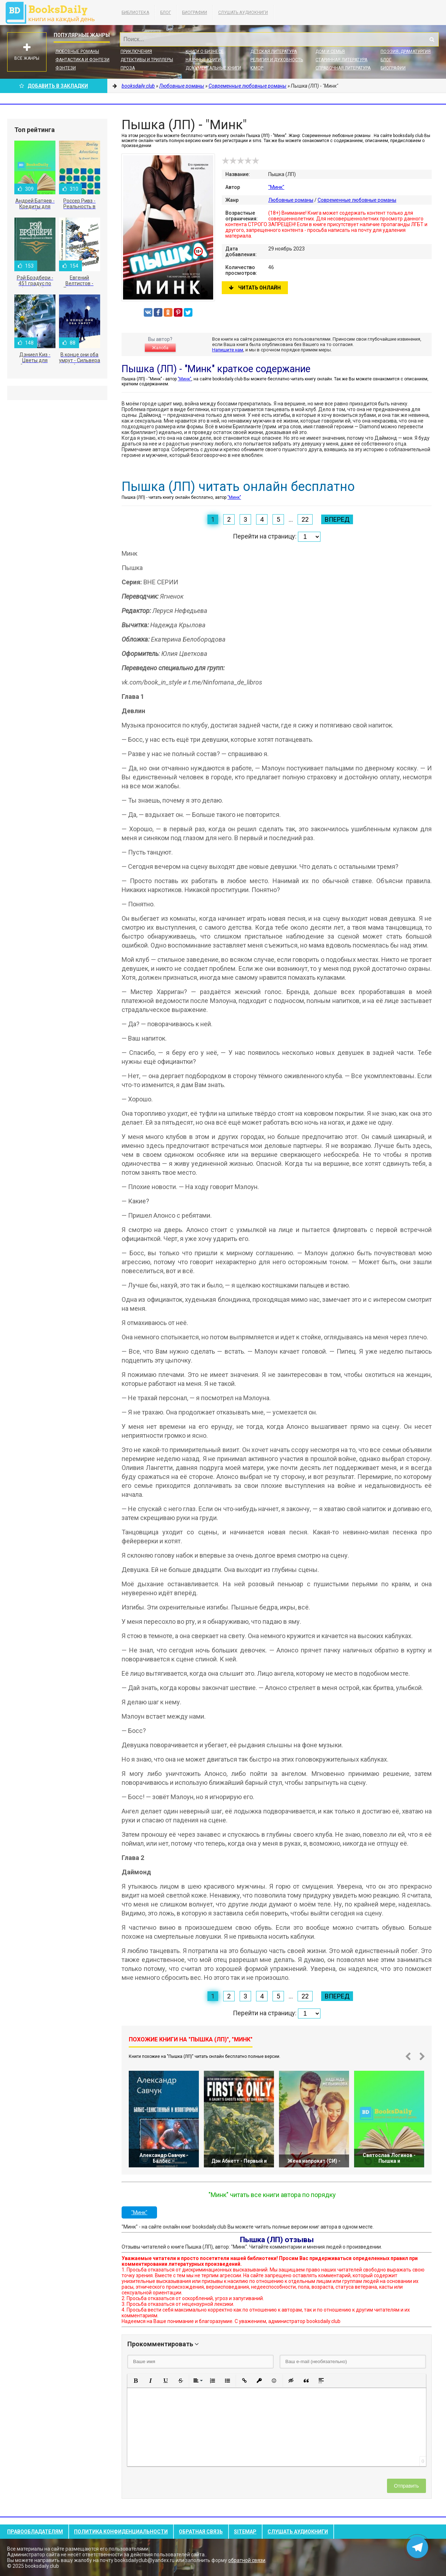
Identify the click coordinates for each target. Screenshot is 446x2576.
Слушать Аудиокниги (243, 12)
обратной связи (246, 2560)
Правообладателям (35, 2531)
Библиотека (135, 12)
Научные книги (203, 59)
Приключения (136, 51)
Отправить (406, 2486)
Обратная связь (201, 2531)
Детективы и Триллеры (147, 59)
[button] (135, 2380)
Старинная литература (341, 59)
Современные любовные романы (357, 200)
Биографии (194, 12)
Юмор (256, 67)
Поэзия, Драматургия (406, 51)
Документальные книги (213, 67)
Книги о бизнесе (205, 51)
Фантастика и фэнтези (82, 59)
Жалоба (160, 347)
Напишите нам (227, 349)
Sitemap (245, 2531)
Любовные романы (77, 51)
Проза (128, 67)
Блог (165, 12)
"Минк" (276, 187)
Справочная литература (343, 67)
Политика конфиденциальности (121, 2531)
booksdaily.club (53, 12)
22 (305, 519)
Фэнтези (65, 67)
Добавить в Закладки (53, 86)
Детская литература (273, 51)
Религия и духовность (276, 59)
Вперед (337, 519)
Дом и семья (330, 51)
